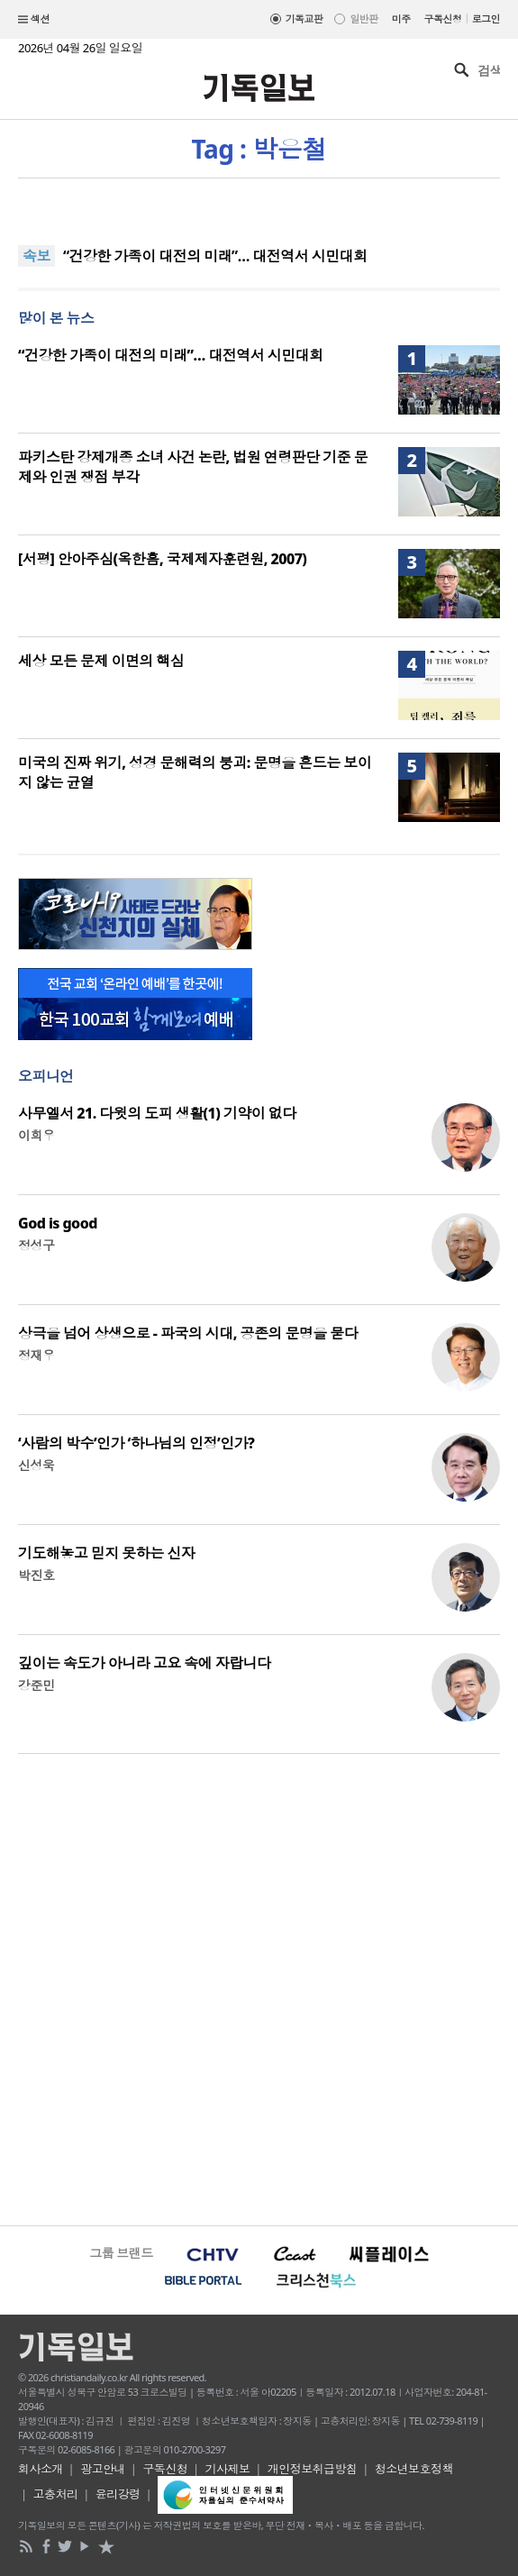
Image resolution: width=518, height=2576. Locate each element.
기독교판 (304, 18)
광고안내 (102, 2469)
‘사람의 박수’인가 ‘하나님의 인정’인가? (136, 1443)
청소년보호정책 (414, 2469)
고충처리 (55, 2494)
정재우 (36, 1355)
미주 (401, 18)
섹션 (34, 20)
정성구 (36, 1245)
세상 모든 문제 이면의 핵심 (101, 661)
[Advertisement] (259, 1987)
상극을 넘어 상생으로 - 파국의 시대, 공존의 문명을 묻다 (188, 1333)
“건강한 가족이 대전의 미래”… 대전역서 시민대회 (215, 256)
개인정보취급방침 (313, 2469)
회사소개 (40, 2469)
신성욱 (36, 1465)
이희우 (36, 1135)
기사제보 (227, 2469)
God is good (57, 1223)
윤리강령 (118, 2494)
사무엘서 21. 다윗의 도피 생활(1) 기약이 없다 (157, 1113)
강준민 (36, 1685)
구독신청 (443, 18)
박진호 (36, 1575)
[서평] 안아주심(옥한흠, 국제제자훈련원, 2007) (162, 559)
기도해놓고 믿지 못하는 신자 (106, 1553)
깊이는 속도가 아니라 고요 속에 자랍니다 (144, 1663)
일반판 (363, 18)
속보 (36, 256)
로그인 (486, 18)
